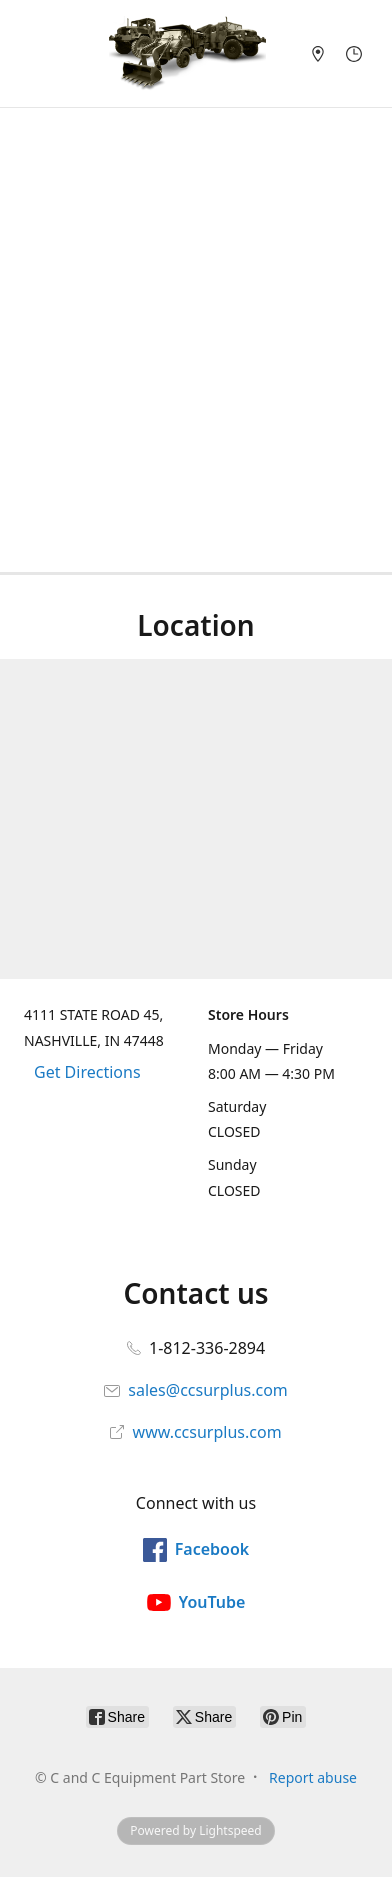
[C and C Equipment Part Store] (187, 53)
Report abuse (313, 1777)
